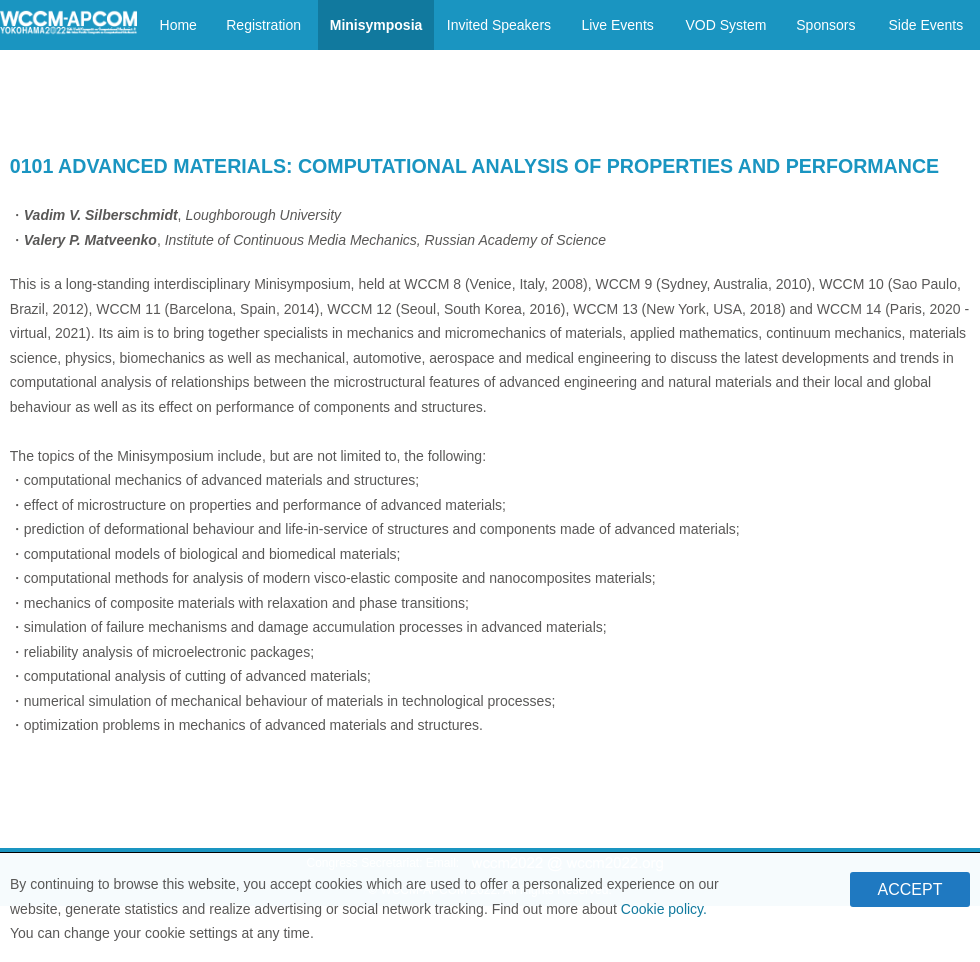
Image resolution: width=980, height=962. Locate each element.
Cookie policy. (664, 915)
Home (178, 25)
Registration (263, 25)
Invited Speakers (499, 25)
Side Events (925, 25)
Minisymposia (376, 25)
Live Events (617, 25)
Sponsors (825, 25)
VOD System (725, 25)
